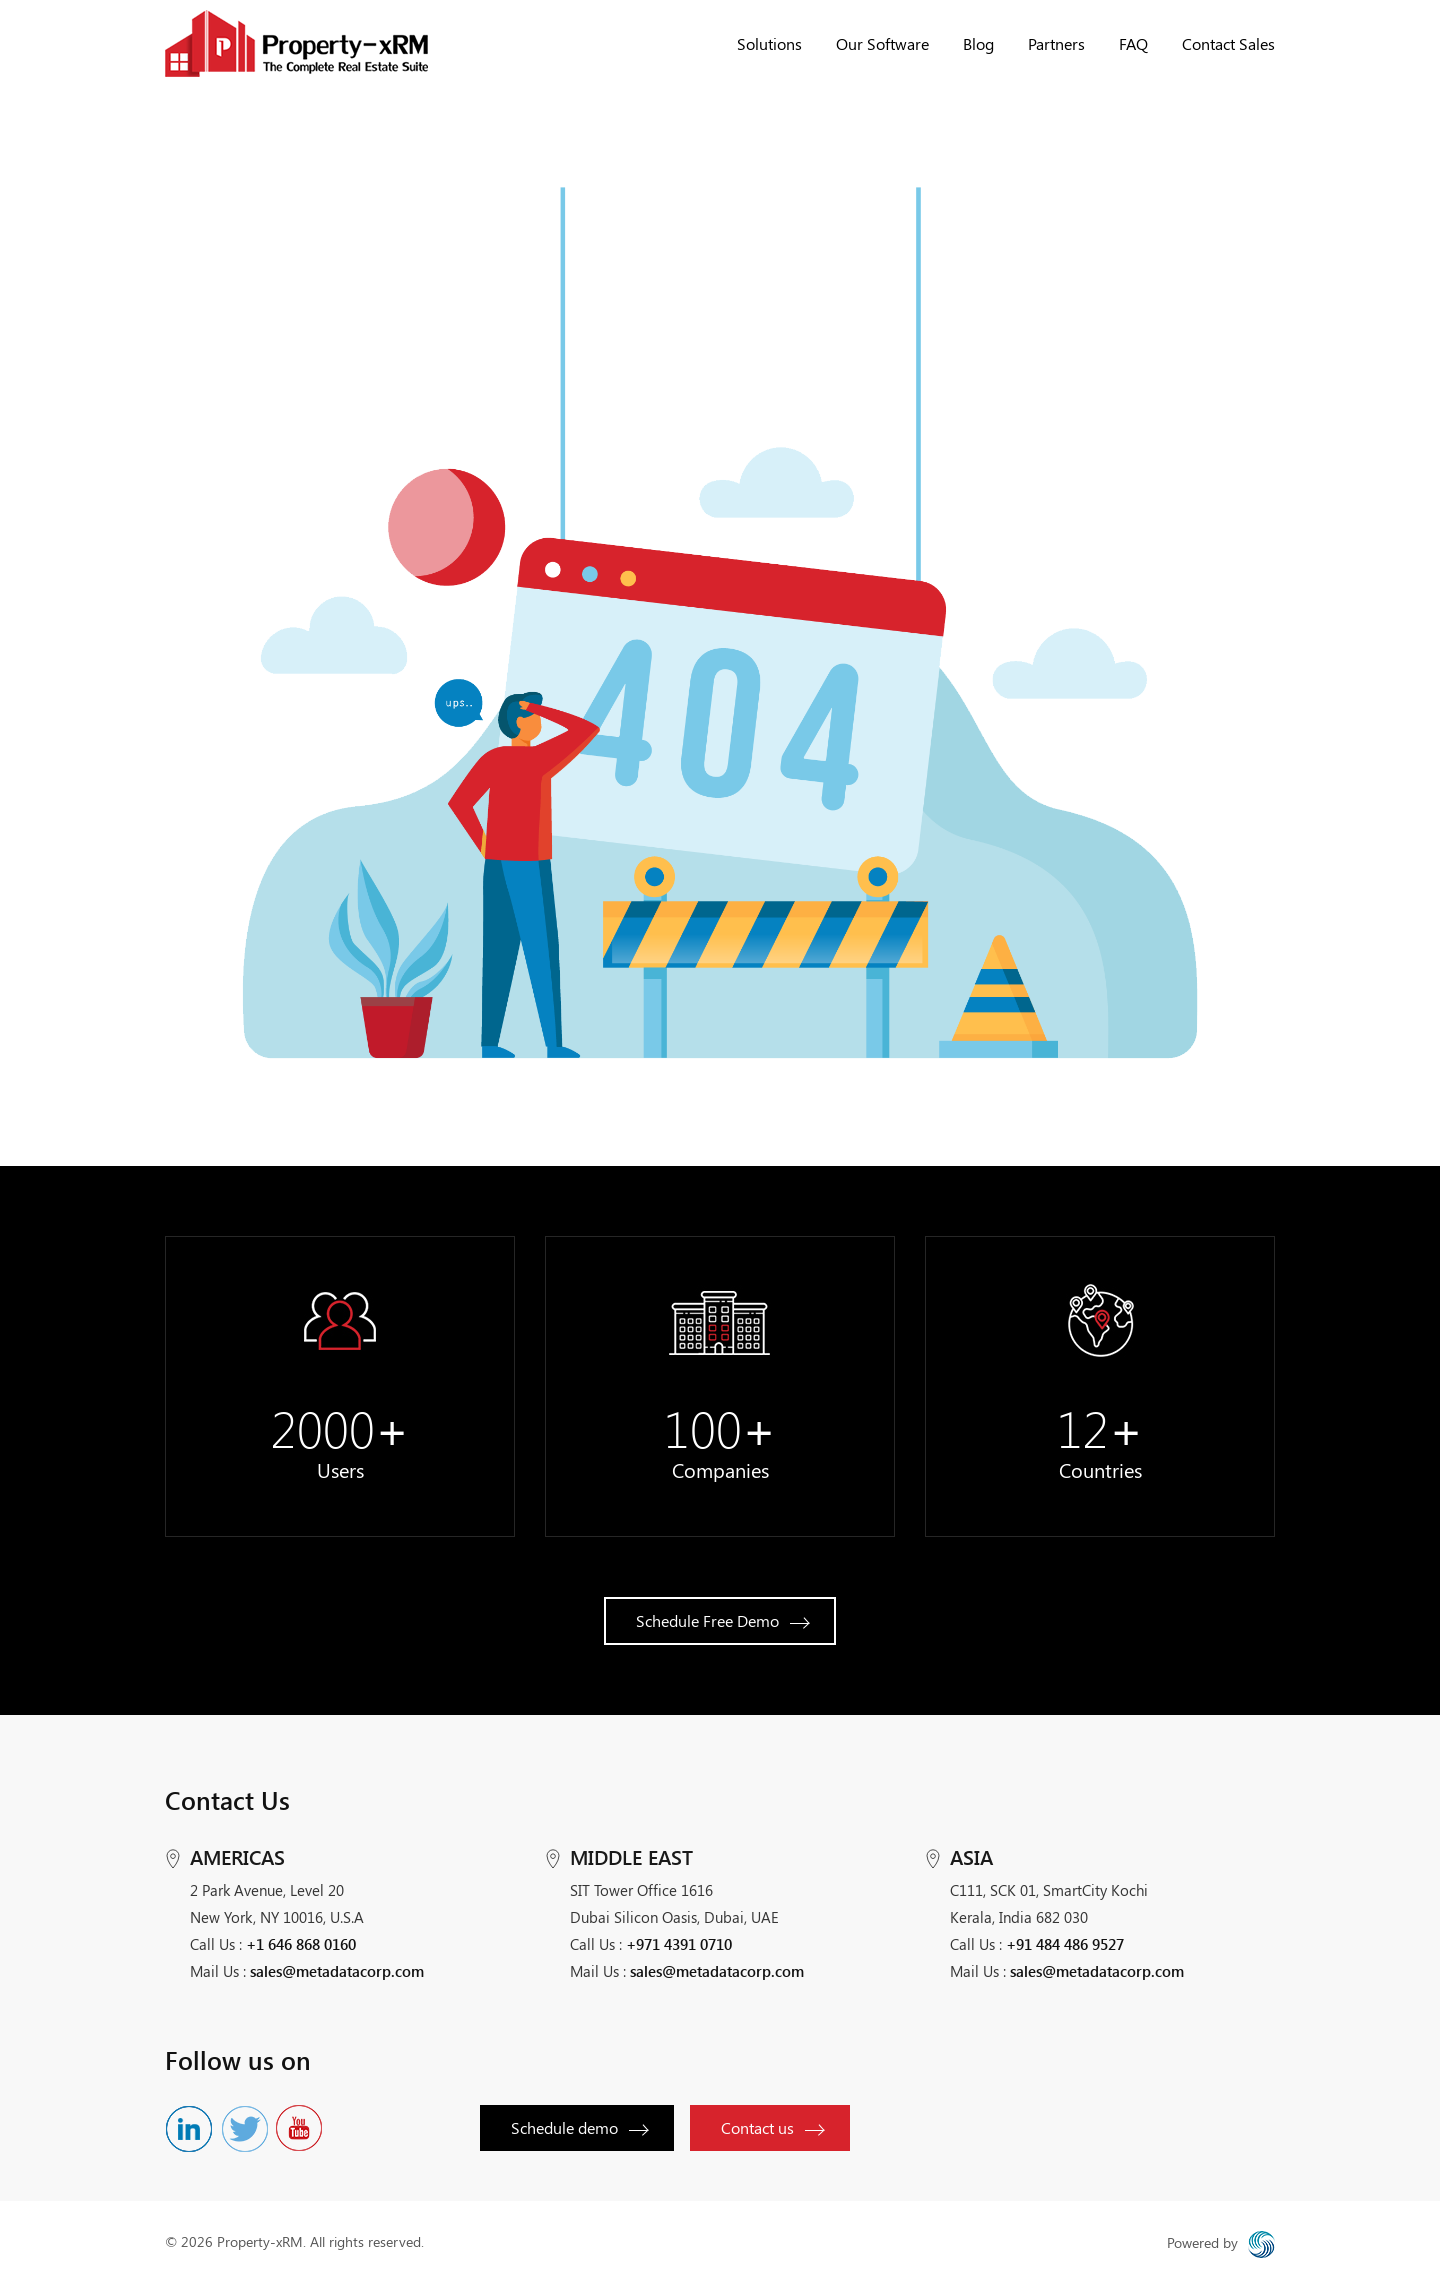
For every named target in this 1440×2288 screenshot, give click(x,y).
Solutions (769, 43)
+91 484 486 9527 (1065, 1944)
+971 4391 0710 (679, 1944)
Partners (1056, 43)
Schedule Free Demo (723, 1620)
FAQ (1133, 43)
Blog (978, 43)
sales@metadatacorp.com (337, 1971)
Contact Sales (1228, 43)
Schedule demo (580, 2127)
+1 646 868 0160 (301, 1944)
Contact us (773, 2127)
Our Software (882, 43)
